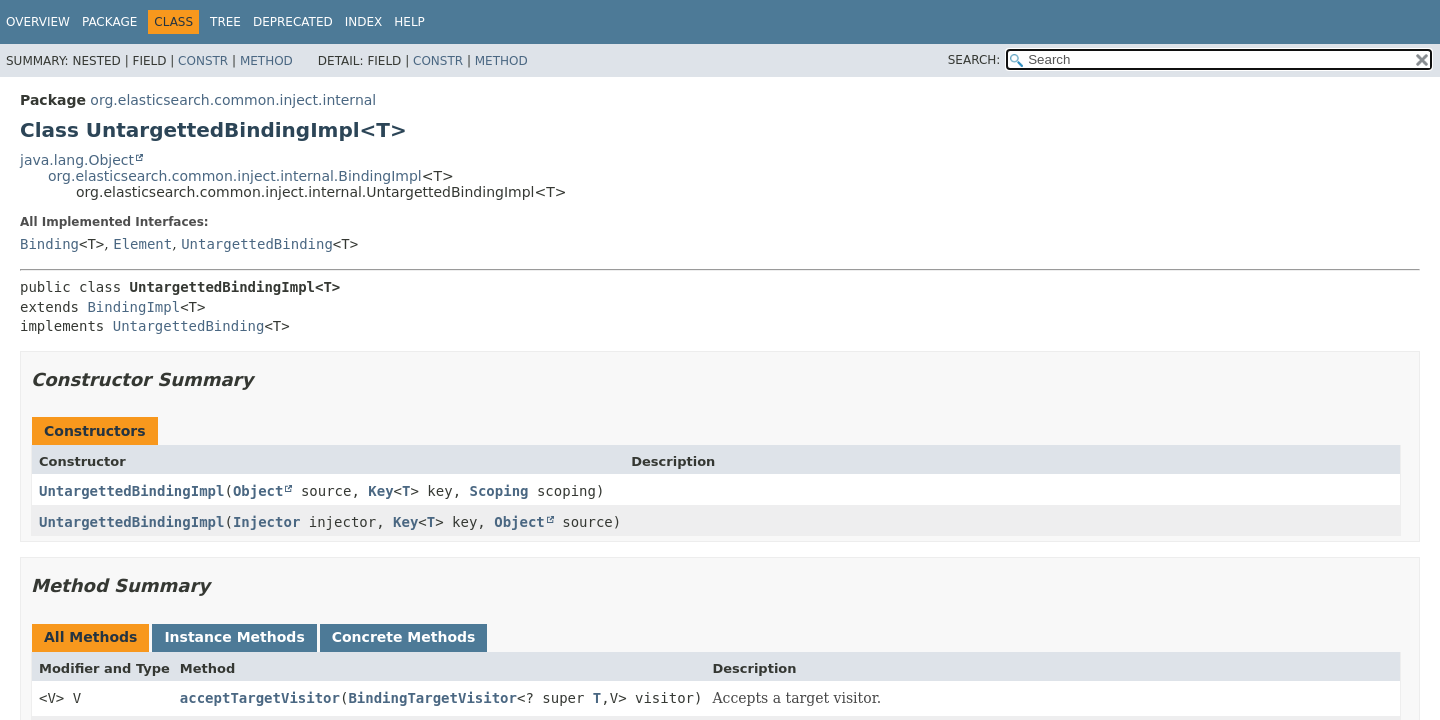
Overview (38, 22)
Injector (266, 522)
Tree (225, 22)
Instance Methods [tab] (234, 637)
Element (142, 244)
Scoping (499, 491)
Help (409, 22)
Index (364, 22)
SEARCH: (974, 60)
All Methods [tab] (90, 637)
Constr (203, 61)
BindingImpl (133, 307)
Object (258, 491)
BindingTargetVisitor (432, 698)
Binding (49, 244)
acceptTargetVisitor (260, 698)
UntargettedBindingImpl (131, 491)
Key (380, 491)
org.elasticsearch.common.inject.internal (233, 100)
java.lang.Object (77, 160)
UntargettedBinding (257, 244)
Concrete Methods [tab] (404, 637)
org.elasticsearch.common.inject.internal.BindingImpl (235, 176)
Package (109, 22)
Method (266, 61)
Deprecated (293, 22)
